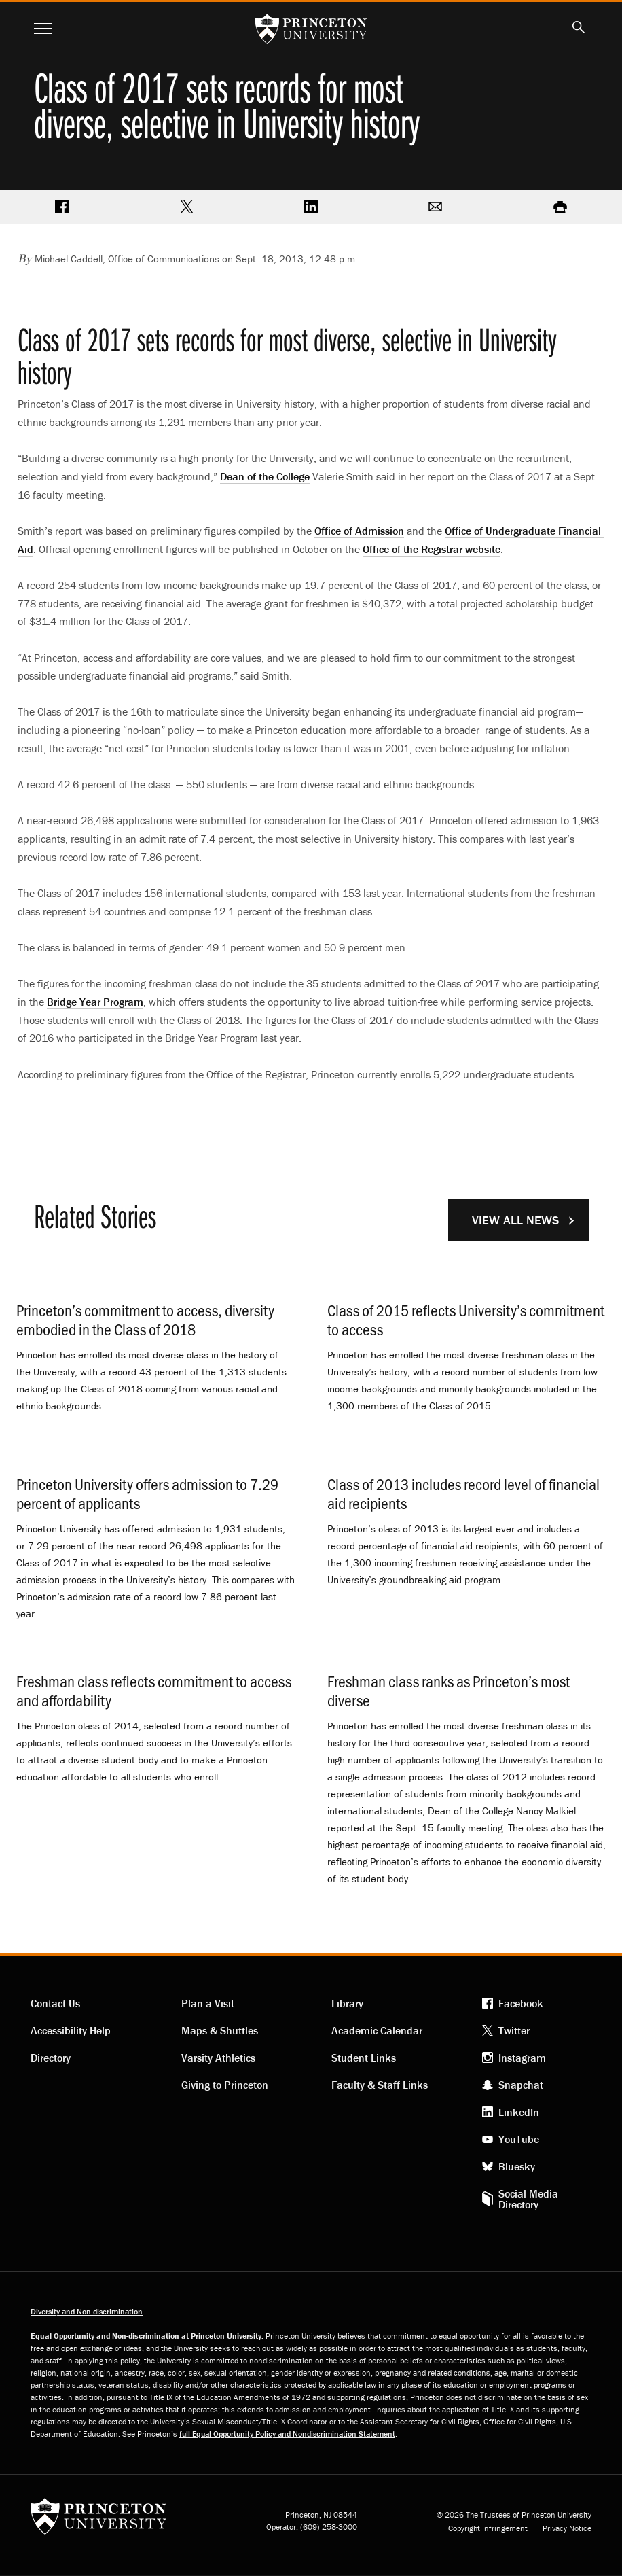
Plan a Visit (207, 2003)
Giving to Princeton (224, 2085)
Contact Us (55, 2003)
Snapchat (520, 2085)
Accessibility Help (71, 2030)
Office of (359, 530)
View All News (515, 1220)
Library (347, 2003)
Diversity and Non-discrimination (87, 2311)
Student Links (363, 2057)
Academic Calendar (376, 2030)
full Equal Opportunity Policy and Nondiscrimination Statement (287, 2434)
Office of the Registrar (431, 549)
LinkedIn (518, 2112)
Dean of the (265, 476)
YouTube (518, 2139)
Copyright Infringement (488, 2528)
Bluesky (516, 2166)
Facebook (520, 2003)
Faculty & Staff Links (379, 2085)
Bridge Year (95, 1001)
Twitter (514, 2030)
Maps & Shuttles (219, 2030)
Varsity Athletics (218, 2057)
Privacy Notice (567, 2528)
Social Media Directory (528, 2199)
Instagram (522, 2057)
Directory (51, 2057)
